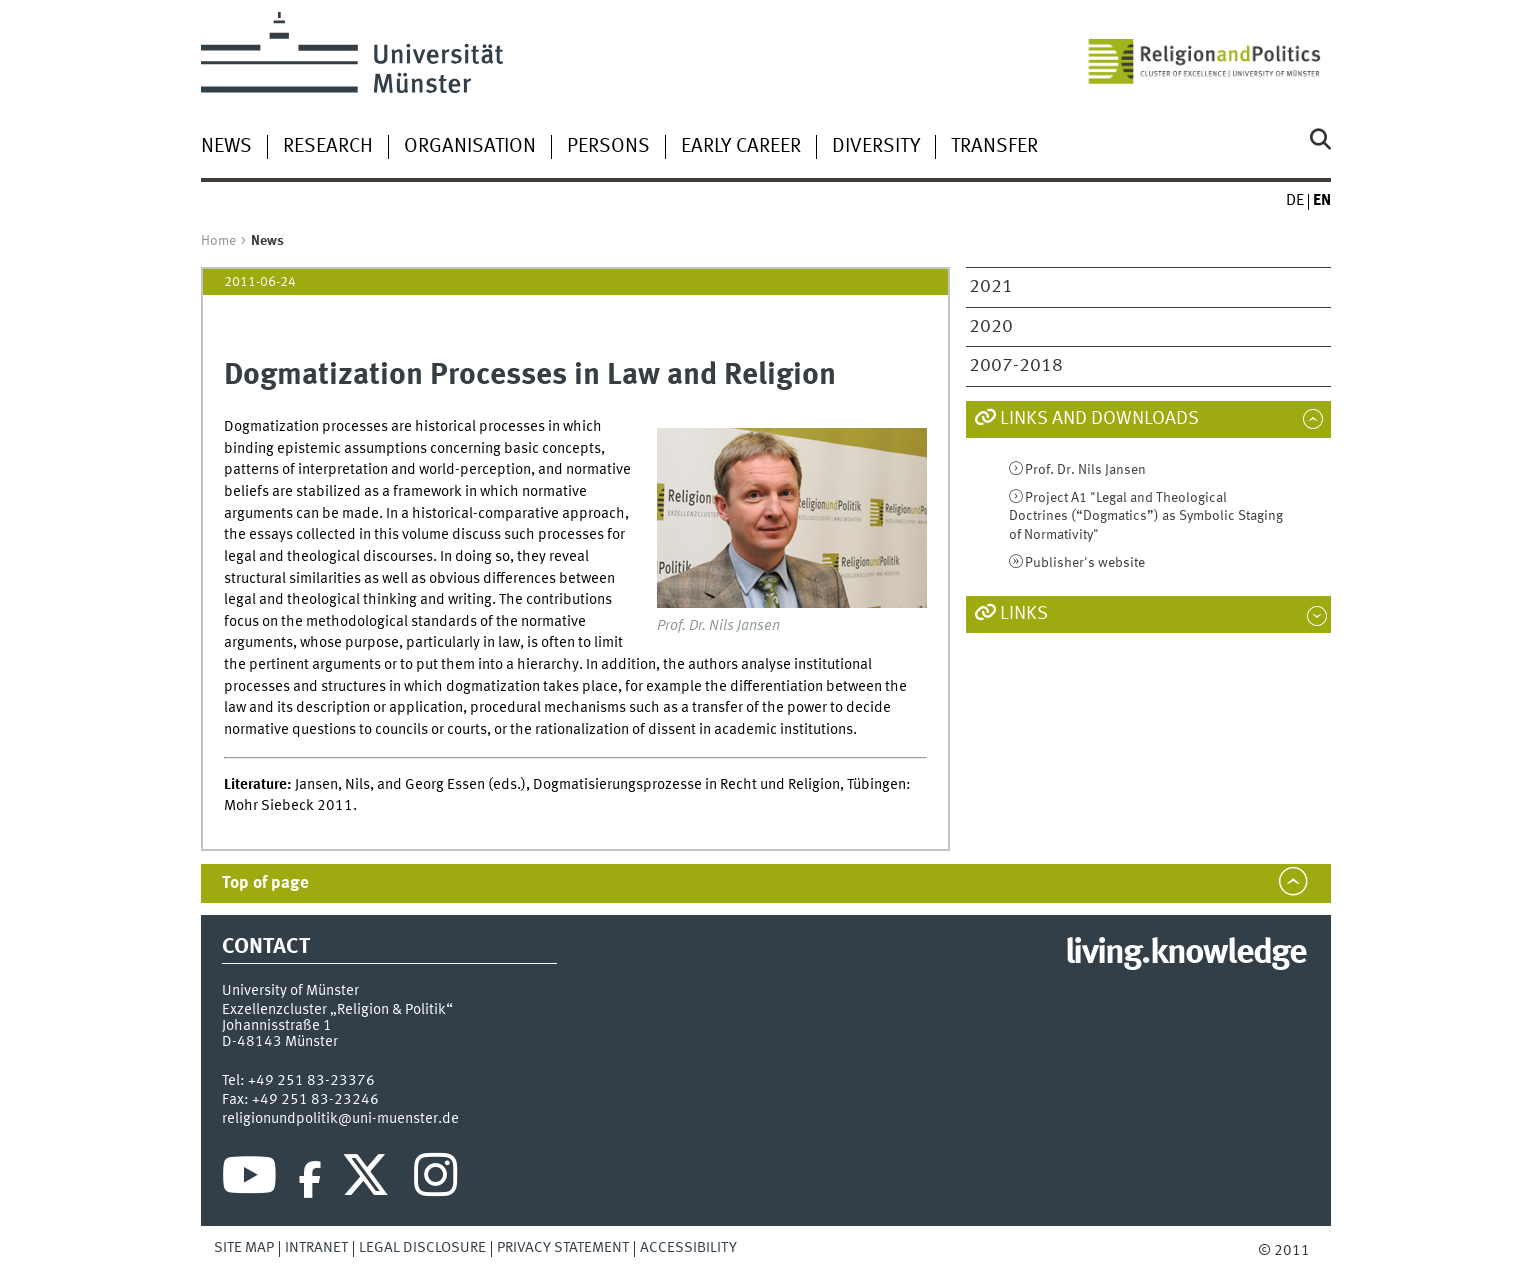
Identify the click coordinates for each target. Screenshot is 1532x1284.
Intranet (316, 1248)
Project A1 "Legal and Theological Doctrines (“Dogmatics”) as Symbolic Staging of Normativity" (1146, 516)
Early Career (741, 147)
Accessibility (688, 1248)
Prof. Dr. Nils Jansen (1085, 470)
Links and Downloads (1099, 419)
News (226, 147)
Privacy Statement (563, 1248)
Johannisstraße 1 (277, 1026)
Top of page (265, 883)
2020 (991, 327)
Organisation (470, 147)
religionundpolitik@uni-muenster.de (340, 1119)
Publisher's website (1085, 563)
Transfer (994, 147)
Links (1024, 614)
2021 (991, 287)
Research (328, 147)
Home (218, 241)
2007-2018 (1016, 366)
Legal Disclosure (422, 1248)
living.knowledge (1185, 954)
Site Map (244, 1248)
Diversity (876, 147)
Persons (608, 147)
